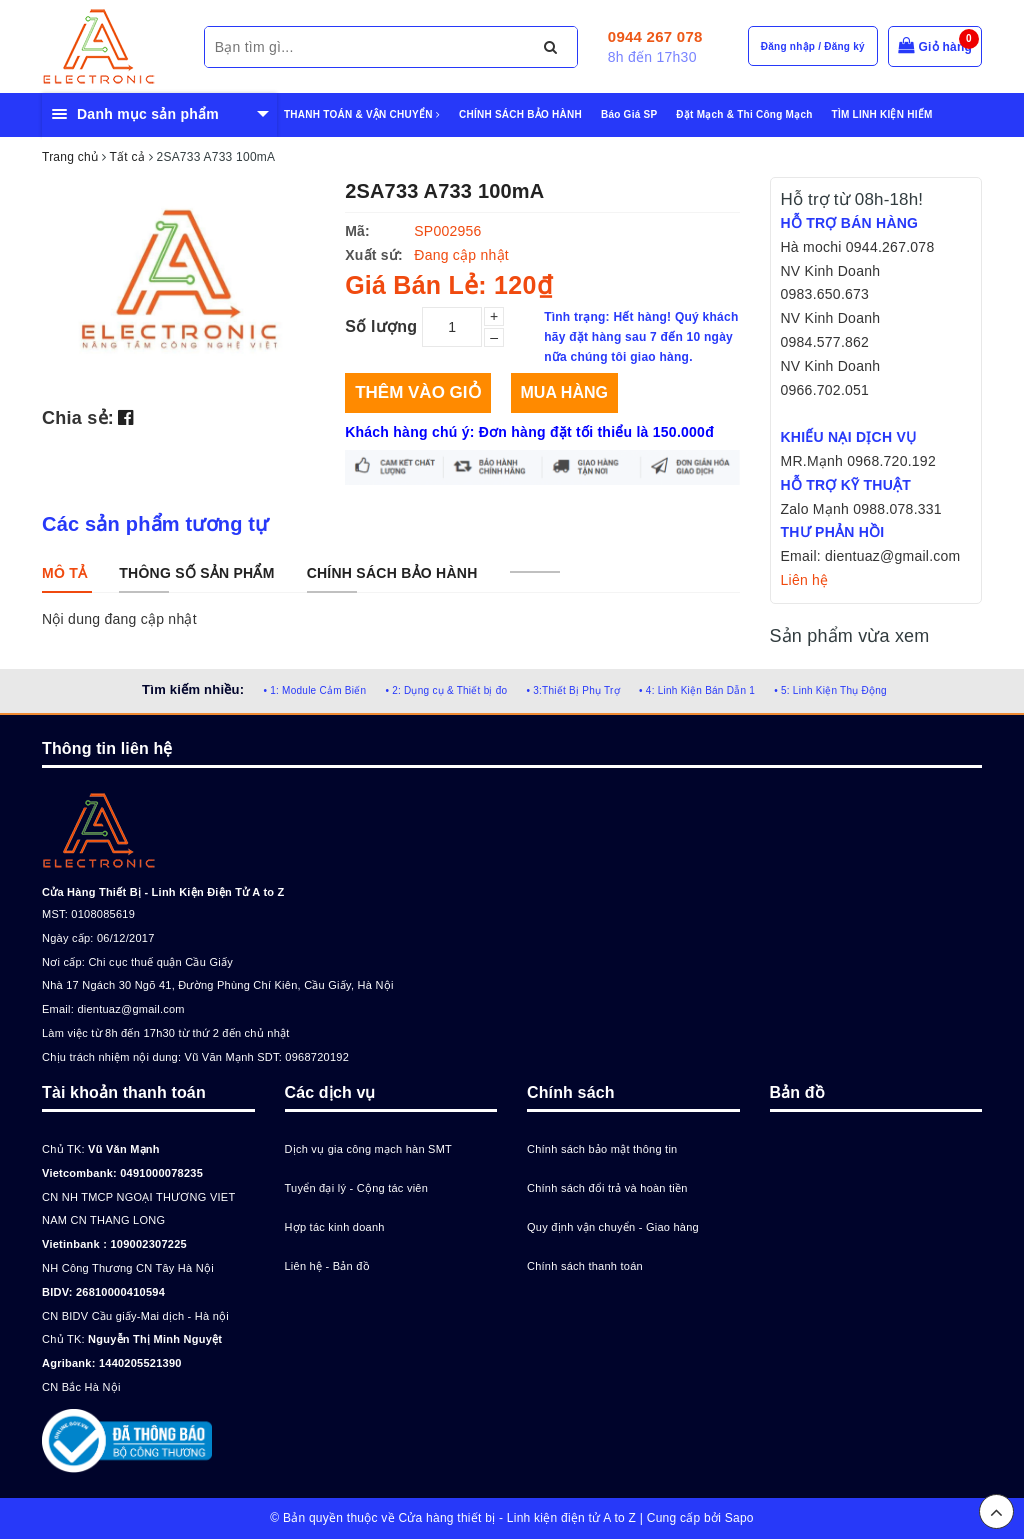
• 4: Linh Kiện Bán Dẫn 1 (697, 690)
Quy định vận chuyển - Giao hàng (613, 1227)
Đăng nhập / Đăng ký (813, 46)
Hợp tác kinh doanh (335, 1227)
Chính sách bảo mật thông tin (602, 1149)
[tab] (64, 573)
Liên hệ (805, 580)
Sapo (739, 1518)
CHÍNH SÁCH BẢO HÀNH (520, 114)
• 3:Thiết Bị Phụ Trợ (573, 690)
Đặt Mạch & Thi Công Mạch (744, 114)
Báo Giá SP (629, 114)
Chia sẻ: (78, 418)
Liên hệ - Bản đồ (327, 1266)
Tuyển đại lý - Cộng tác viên (357, 1188)
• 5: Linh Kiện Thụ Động (830, 690)
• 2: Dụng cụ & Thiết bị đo (446, 690)
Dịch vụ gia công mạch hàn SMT (369, 1149)
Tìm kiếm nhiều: (193, 689)
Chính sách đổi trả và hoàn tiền (607, 1188)
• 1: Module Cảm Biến (314, 690)
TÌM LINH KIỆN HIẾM (882, 114)
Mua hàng (564, 392)
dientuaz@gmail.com (130, 1009)
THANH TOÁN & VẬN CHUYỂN (362, 114)
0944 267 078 (655, 36)
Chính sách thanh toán (585, 1266)
